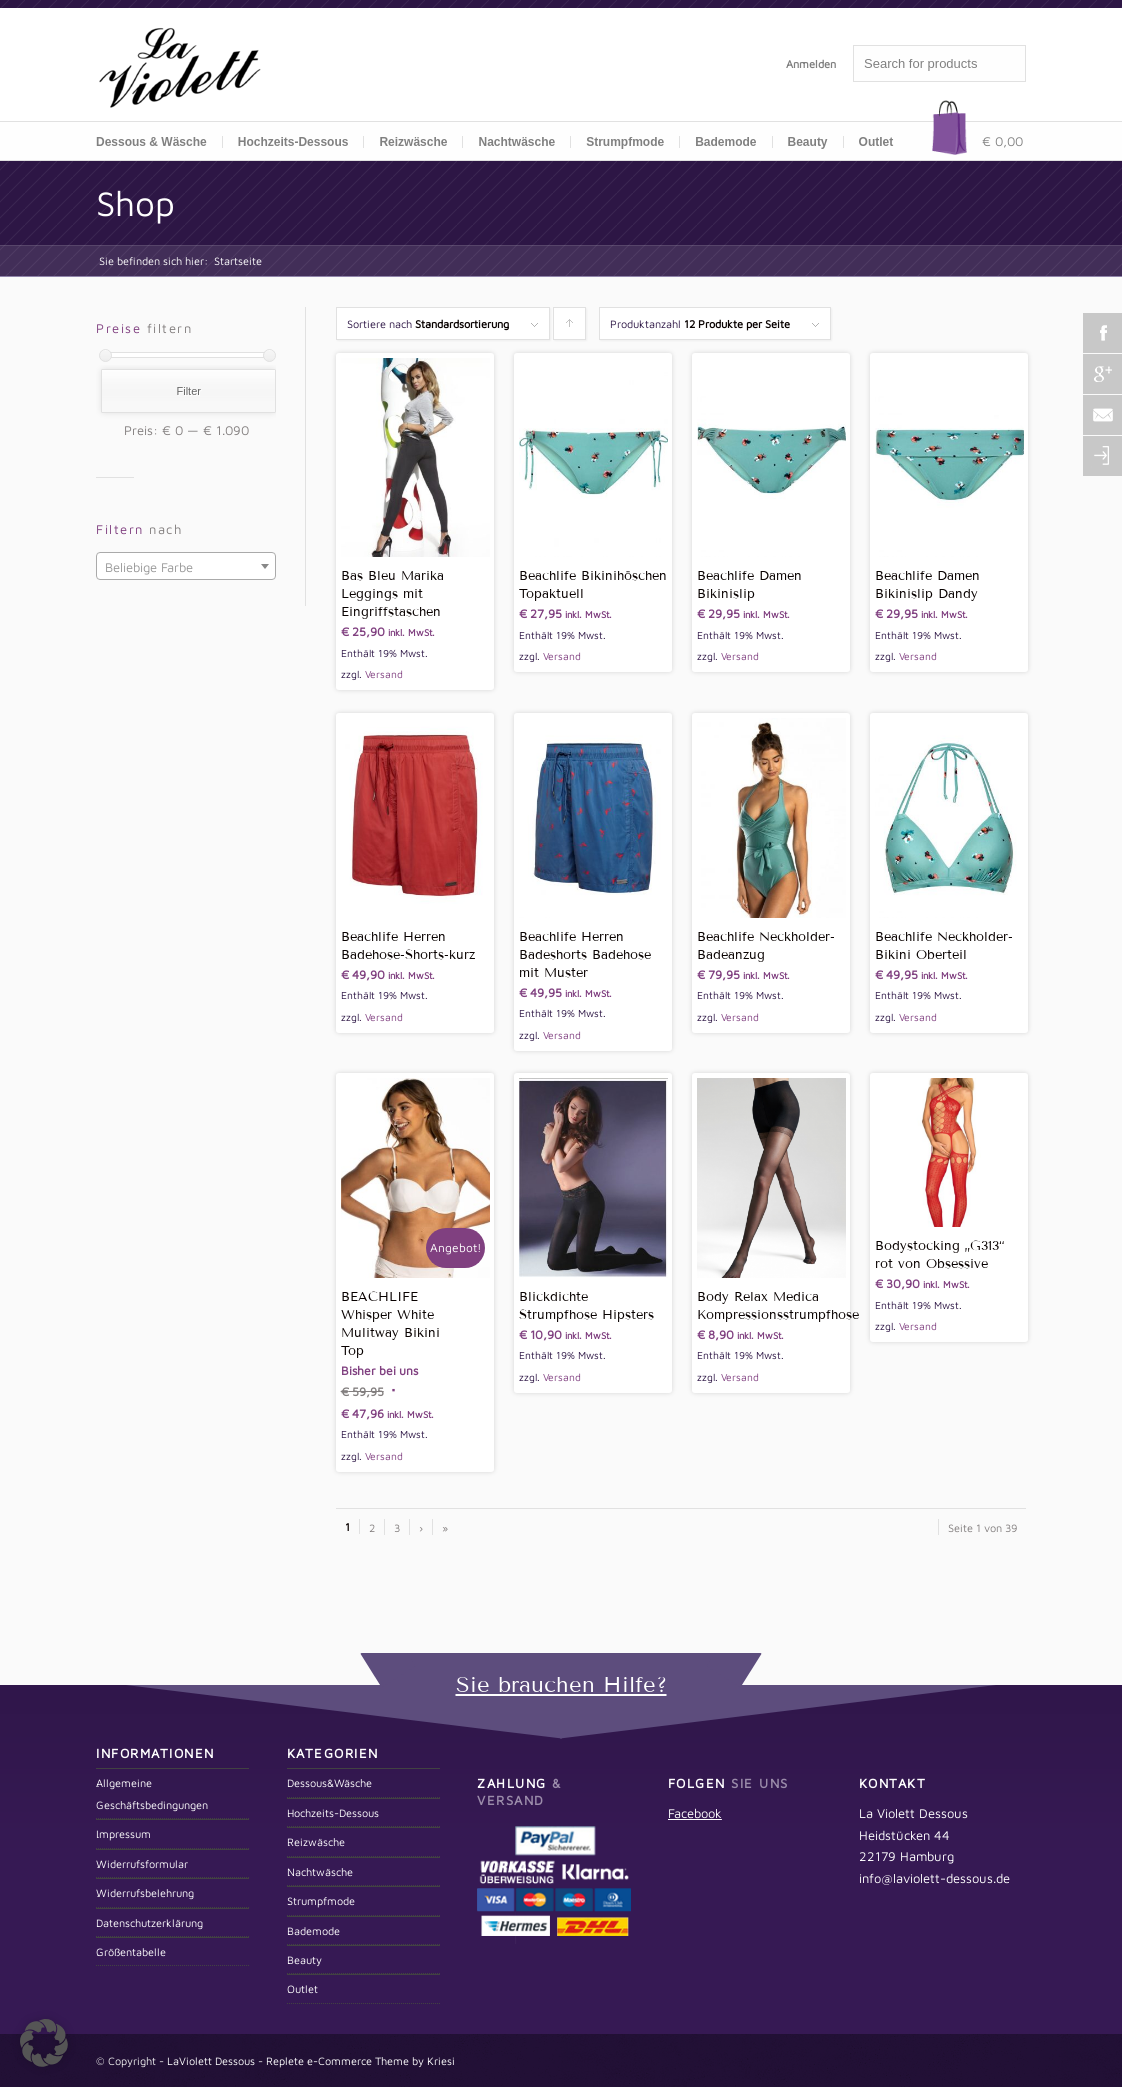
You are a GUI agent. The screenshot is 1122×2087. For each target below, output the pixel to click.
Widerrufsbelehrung (145, 1892)
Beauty (304, 1959)
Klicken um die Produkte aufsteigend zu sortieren (570, 328)
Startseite (238, 260)
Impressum (123, 1833)
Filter (188, 391)
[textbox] (186, 567)
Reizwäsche (316, 1841)
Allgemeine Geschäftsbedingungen (152, 1793)
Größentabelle (131, 1951)
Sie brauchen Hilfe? (561, 1684)
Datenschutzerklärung (149, 1922)
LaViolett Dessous (211, 2060)
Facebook (695, 1813)
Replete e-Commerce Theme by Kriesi (360, 2060)
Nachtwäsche (516, 142)
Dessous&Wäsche (329, 1782)
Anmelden (811, 63)
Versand (384, 674)
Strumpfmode (321, 1900)
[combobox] (186, 566)
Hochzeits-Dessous (293, 142)
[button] (44, 2043)
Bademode (313, 1930)
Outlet (876, 142)
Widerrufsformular (142, 1863)
